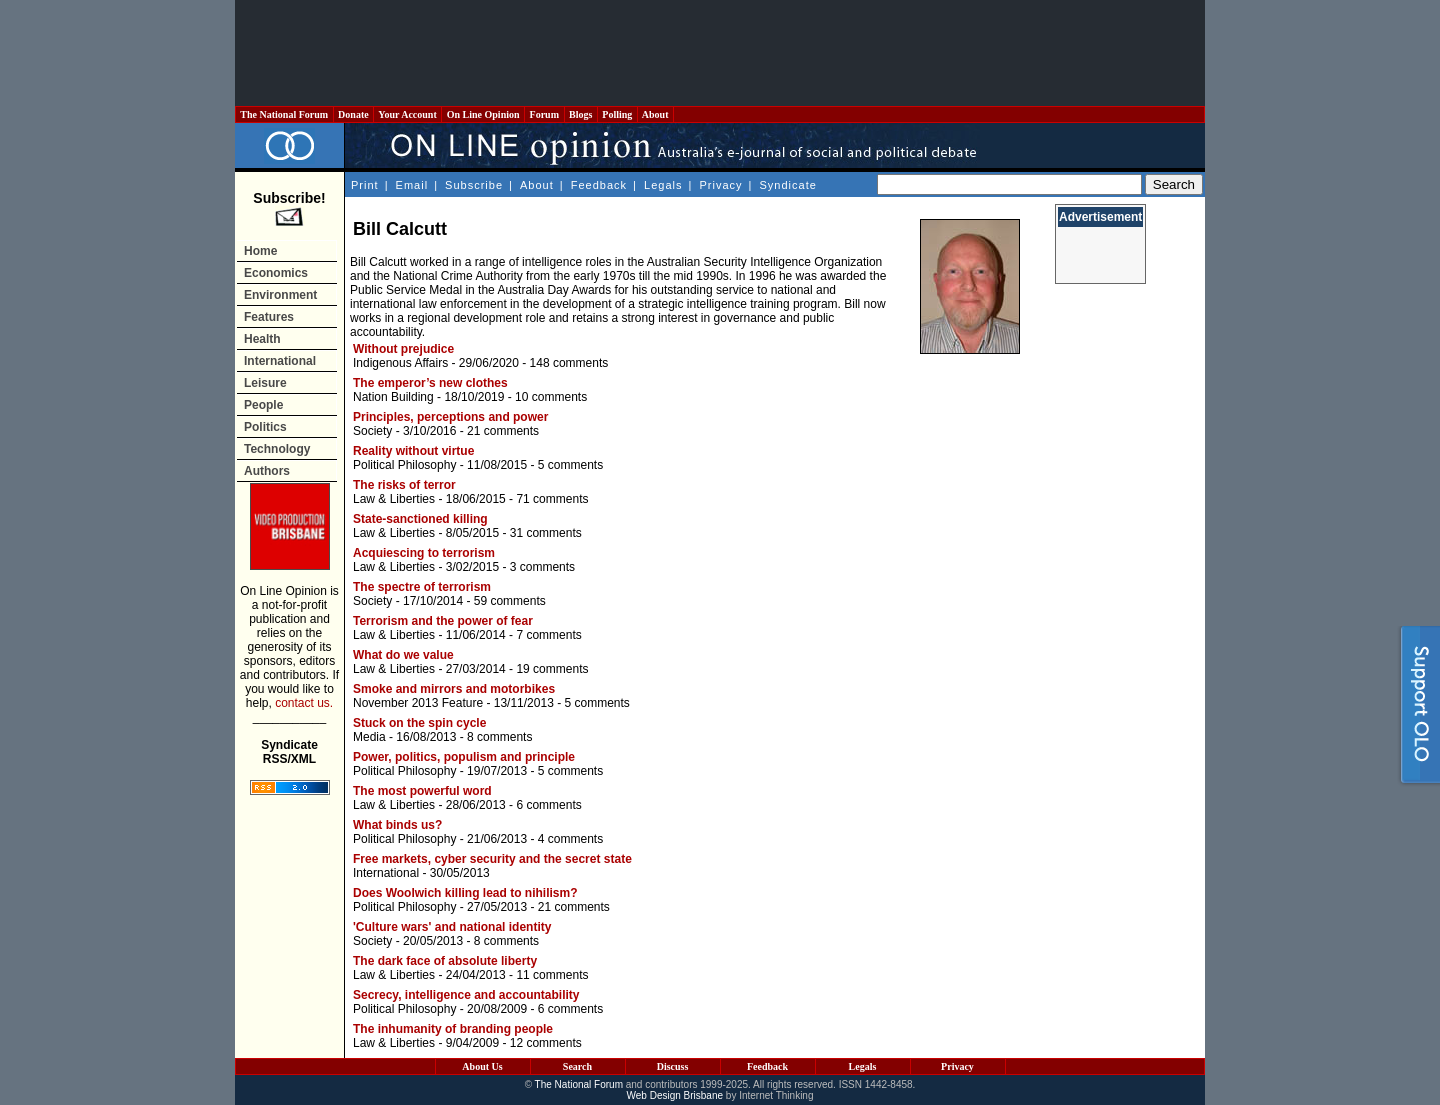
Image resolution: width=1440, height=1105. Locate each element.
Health (262, 339)
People (263, 405)
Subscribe (474, 185)
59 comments (510, 601)
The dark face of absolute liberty (445, 961)
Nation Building (393, 397)
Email (412, 185)
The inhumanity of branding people (453, 1029)
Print (365, 185)
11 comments (552, 975)
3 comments (542, 567)
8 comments (499, 737)
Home (260, 251)
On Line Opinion (483, 114)
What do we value (403, 655)
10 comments (551, 397)
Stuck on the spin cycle (419, 723)
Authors (267, 471)
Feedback (599, 185)
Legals (663, 185)
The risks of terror (404, 485)
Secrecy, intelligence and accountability (466, 995)
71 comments (552, 499)
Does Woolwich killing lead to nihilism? (465, 893)
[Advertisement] (720, 53)
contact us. (304, 703)
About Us (482, 1066)
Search (577, 1066)
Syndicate (788, 185)
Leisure (265, 383)
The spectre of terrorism (422, 587)
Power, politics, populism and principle (464, 757)
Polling (617, 114)
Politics (265, 427)
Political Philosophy (404, 465)
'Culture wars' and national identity (452, 927)
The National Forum (284, 114)
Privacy (720, 185)
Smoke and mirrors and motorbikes (454, 689)
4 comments (570, 839)
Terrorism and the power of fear (443, 621)
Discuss (673, 1066)
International (280, 361)
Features (269, 317)
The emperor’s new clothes (430, 383)
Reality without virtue (413, 451)
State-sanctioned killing (420, 519)
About (655, 114)
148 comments (569, 363)
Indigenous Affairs (400, 363)
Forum (544, 114)
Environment (280, 295)
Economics (276, 273)
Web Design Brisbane (675, 1095)
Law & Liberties (394, 499)
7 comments (548, 635)
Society (372, 431)
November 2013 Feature (418, 703)
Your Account (407, 114)
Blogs (581, 114)
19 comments (552, 669)
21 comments (503, 431)
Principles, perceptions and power (450, 417)
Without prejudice (403, 349)
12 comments (546, 1043)
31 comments (546, 533)
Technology (277, 449)
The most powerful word (422, 791)
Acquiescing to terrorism (424, 553)
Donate (354, 114)
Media (369, 737)
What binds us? (397, 825)
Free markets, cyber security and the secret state (492, 859)
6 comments (548, 805)
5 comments (570, 465)
